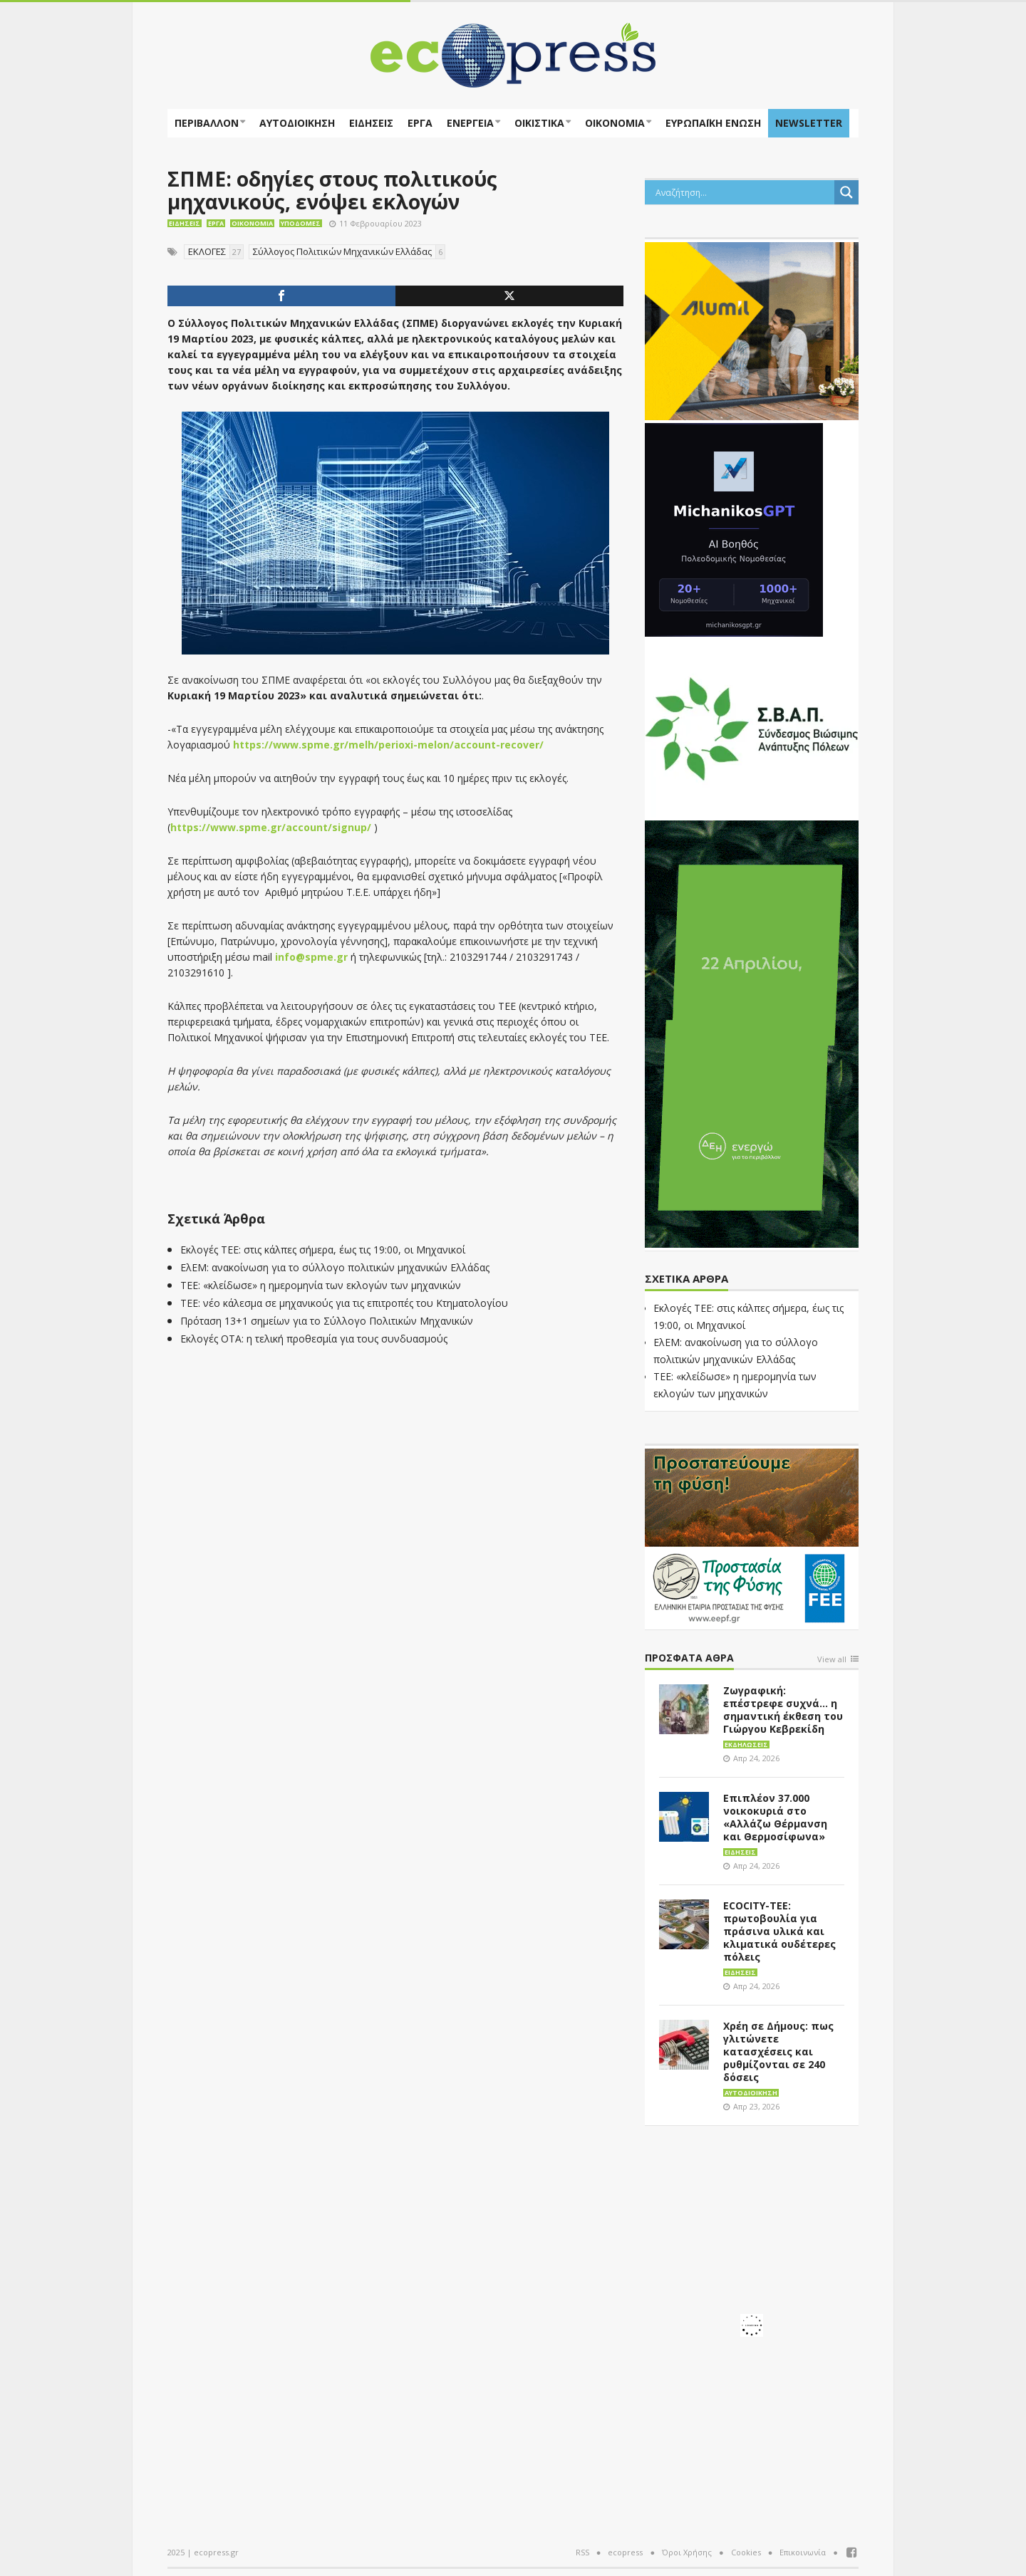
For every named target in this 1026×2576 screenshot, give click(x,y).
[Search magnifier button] (846, 192)
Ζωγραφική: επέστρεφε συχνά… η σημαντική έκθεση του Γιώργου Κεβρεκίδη (783, 1710)
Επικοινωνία (802, 2552)
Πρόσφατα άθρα (689, 1658)
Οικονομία (615, 123)
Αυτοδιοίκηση (297, 123)
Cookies (746, 2552)
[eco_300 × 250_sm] (752, 329)
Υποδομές (301, 223)
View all (831, 1659)
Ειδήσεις (371, 123)
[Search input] (743, 192)
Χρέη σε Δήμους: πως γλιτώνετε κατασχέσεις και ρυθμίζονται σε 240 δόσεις (778, 2051)
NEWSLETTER (808, 123)
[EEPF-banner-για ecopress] (752, 1536)
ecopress (625, 2552)
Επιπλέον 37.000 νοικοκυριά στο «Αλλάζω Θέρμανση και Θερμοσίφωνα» (775, 1817)
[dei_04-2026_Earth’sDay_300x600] (752, 1032)
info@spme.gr (311, 957)
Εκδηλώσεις (746, 1744)
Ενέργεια (470, 123)
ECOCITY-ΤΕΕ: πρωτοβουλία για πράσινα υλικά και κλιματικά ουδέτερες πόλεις (779, 1931)
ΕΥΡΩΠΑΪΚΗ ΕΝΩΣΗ (713, 123)
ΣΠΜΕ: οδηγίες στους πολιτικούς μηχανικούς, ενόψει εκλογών (332, 190)
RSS (582, 2552)
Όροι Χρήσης (687, 2552)
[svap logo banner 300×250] (752, 727)
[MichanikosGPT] (734, 528)
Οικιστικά (539, 123)
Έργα (420, 123)
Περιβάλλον (207, 123)
